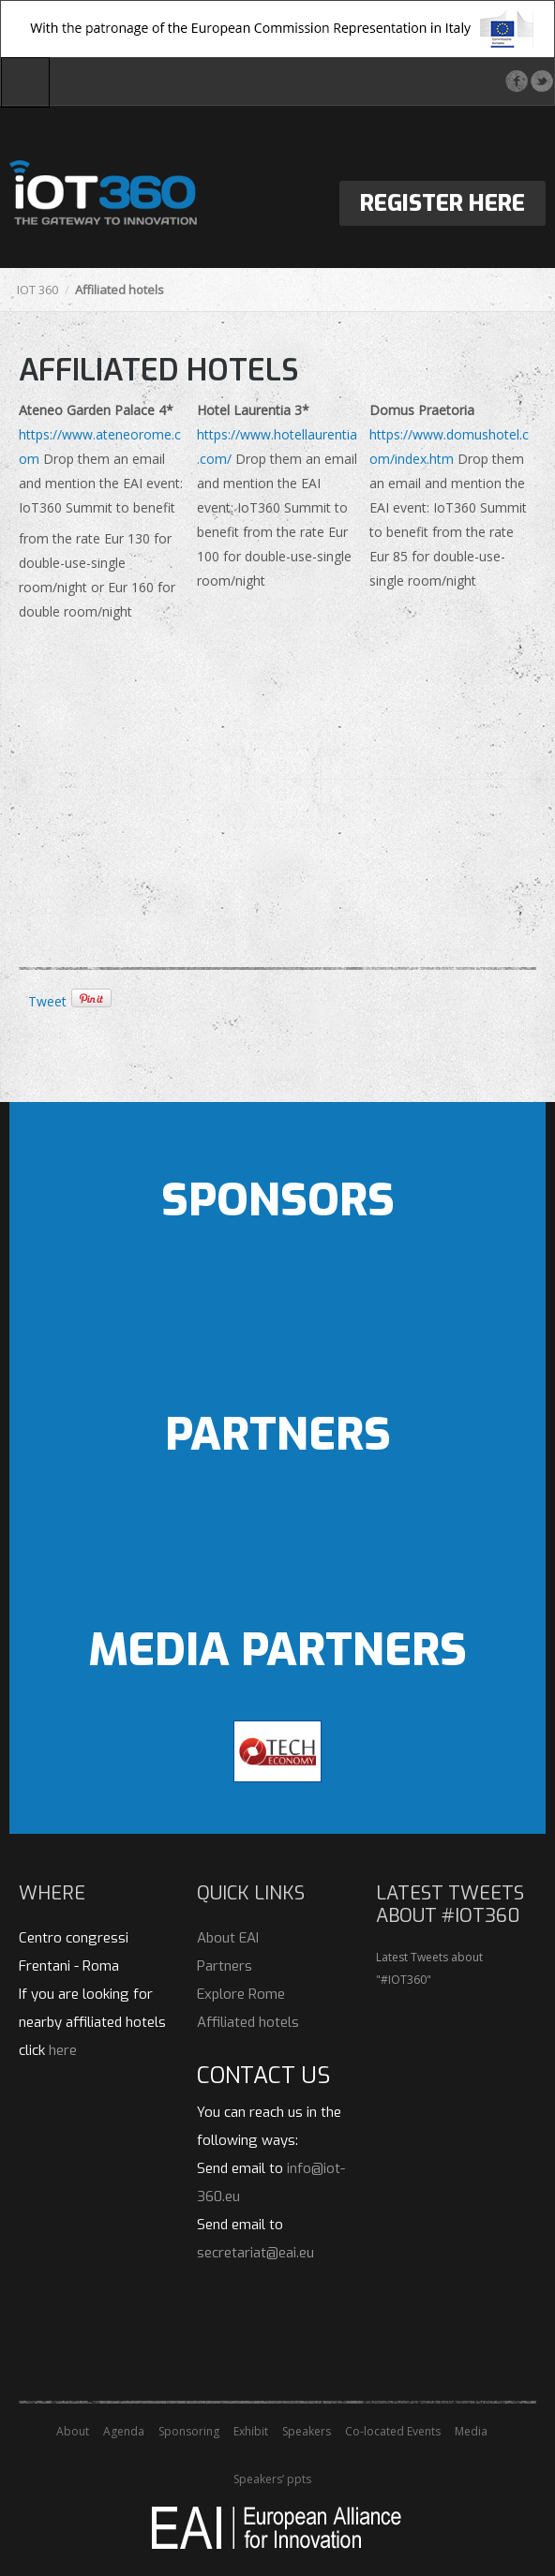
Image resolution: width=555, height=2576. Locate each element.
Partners (224, 1966)
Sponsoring (188, 2431)
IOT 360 (37, 289)
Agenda (123, 2431)
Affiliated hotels (248, 2022)
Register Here (442, 203)
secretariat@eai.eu (255, 2252)
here (63, 2050)
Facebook (516, 81)
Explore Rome (241, 1994)
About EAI (228, 1937)
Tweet (47, 1001)
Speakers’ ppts (272, 2479)
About (72, 2431)
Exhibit (250, 2431)
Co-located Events (393, 2431)
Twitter (541, 81)
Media (471, 2431)
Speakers (306, 2431)
